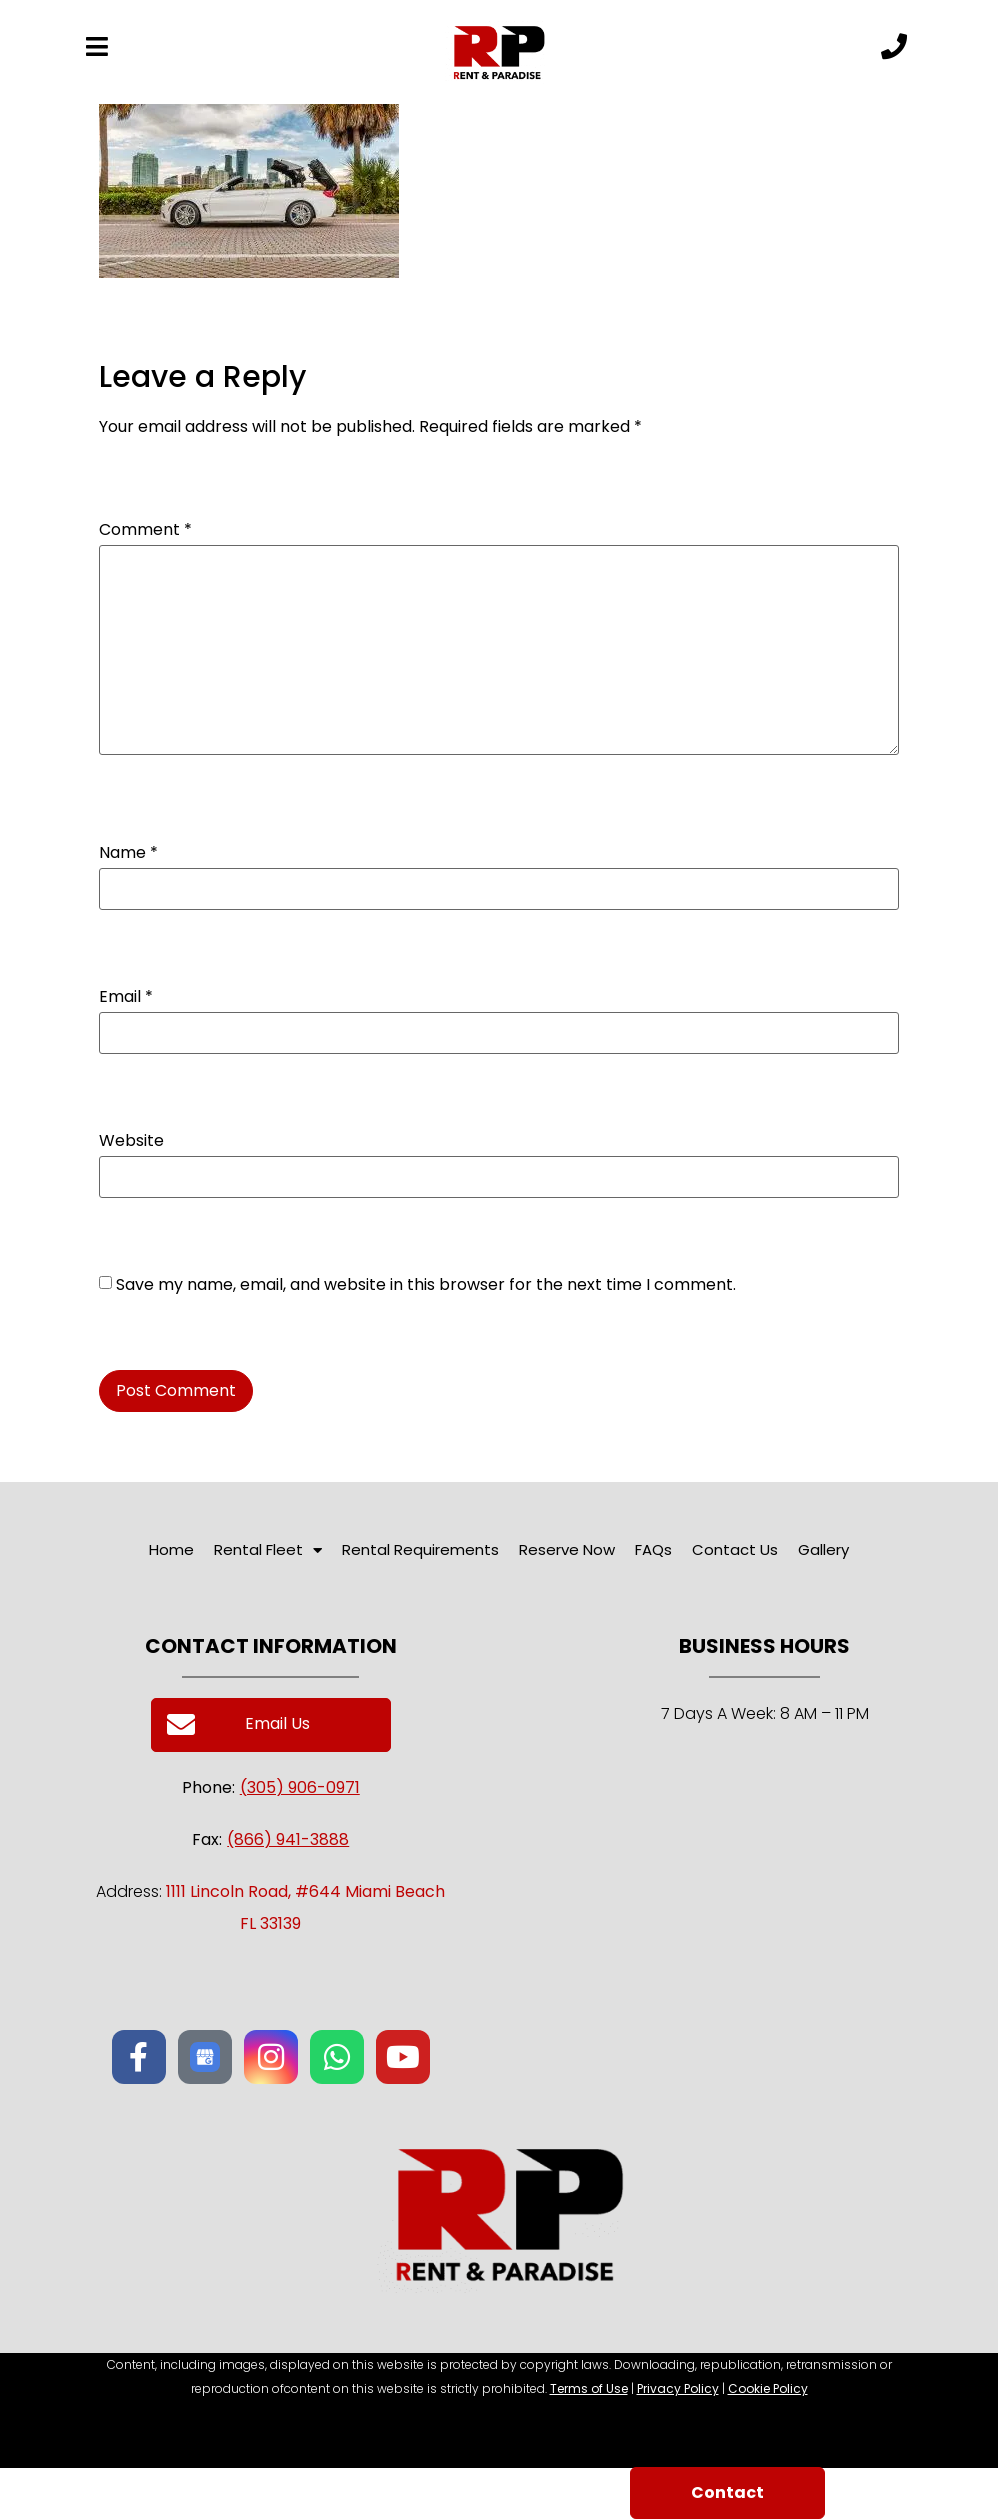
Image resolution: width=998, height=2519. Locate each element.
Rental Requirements (420, 1549)
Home (171, 1549)
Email (126, 997)
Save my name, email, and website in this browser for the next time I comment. (426, 1285)
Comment (145, 530)
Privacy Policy (678, 2388)
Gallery (823, 1549)
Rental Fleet (268, 1550)
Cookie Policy (768, 2388)
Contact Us (735, 1549)
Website (131, 1141)
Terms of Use (589, 2388)
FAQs (653, 1549)
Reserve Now (567, 1549)
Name (128, 853)
